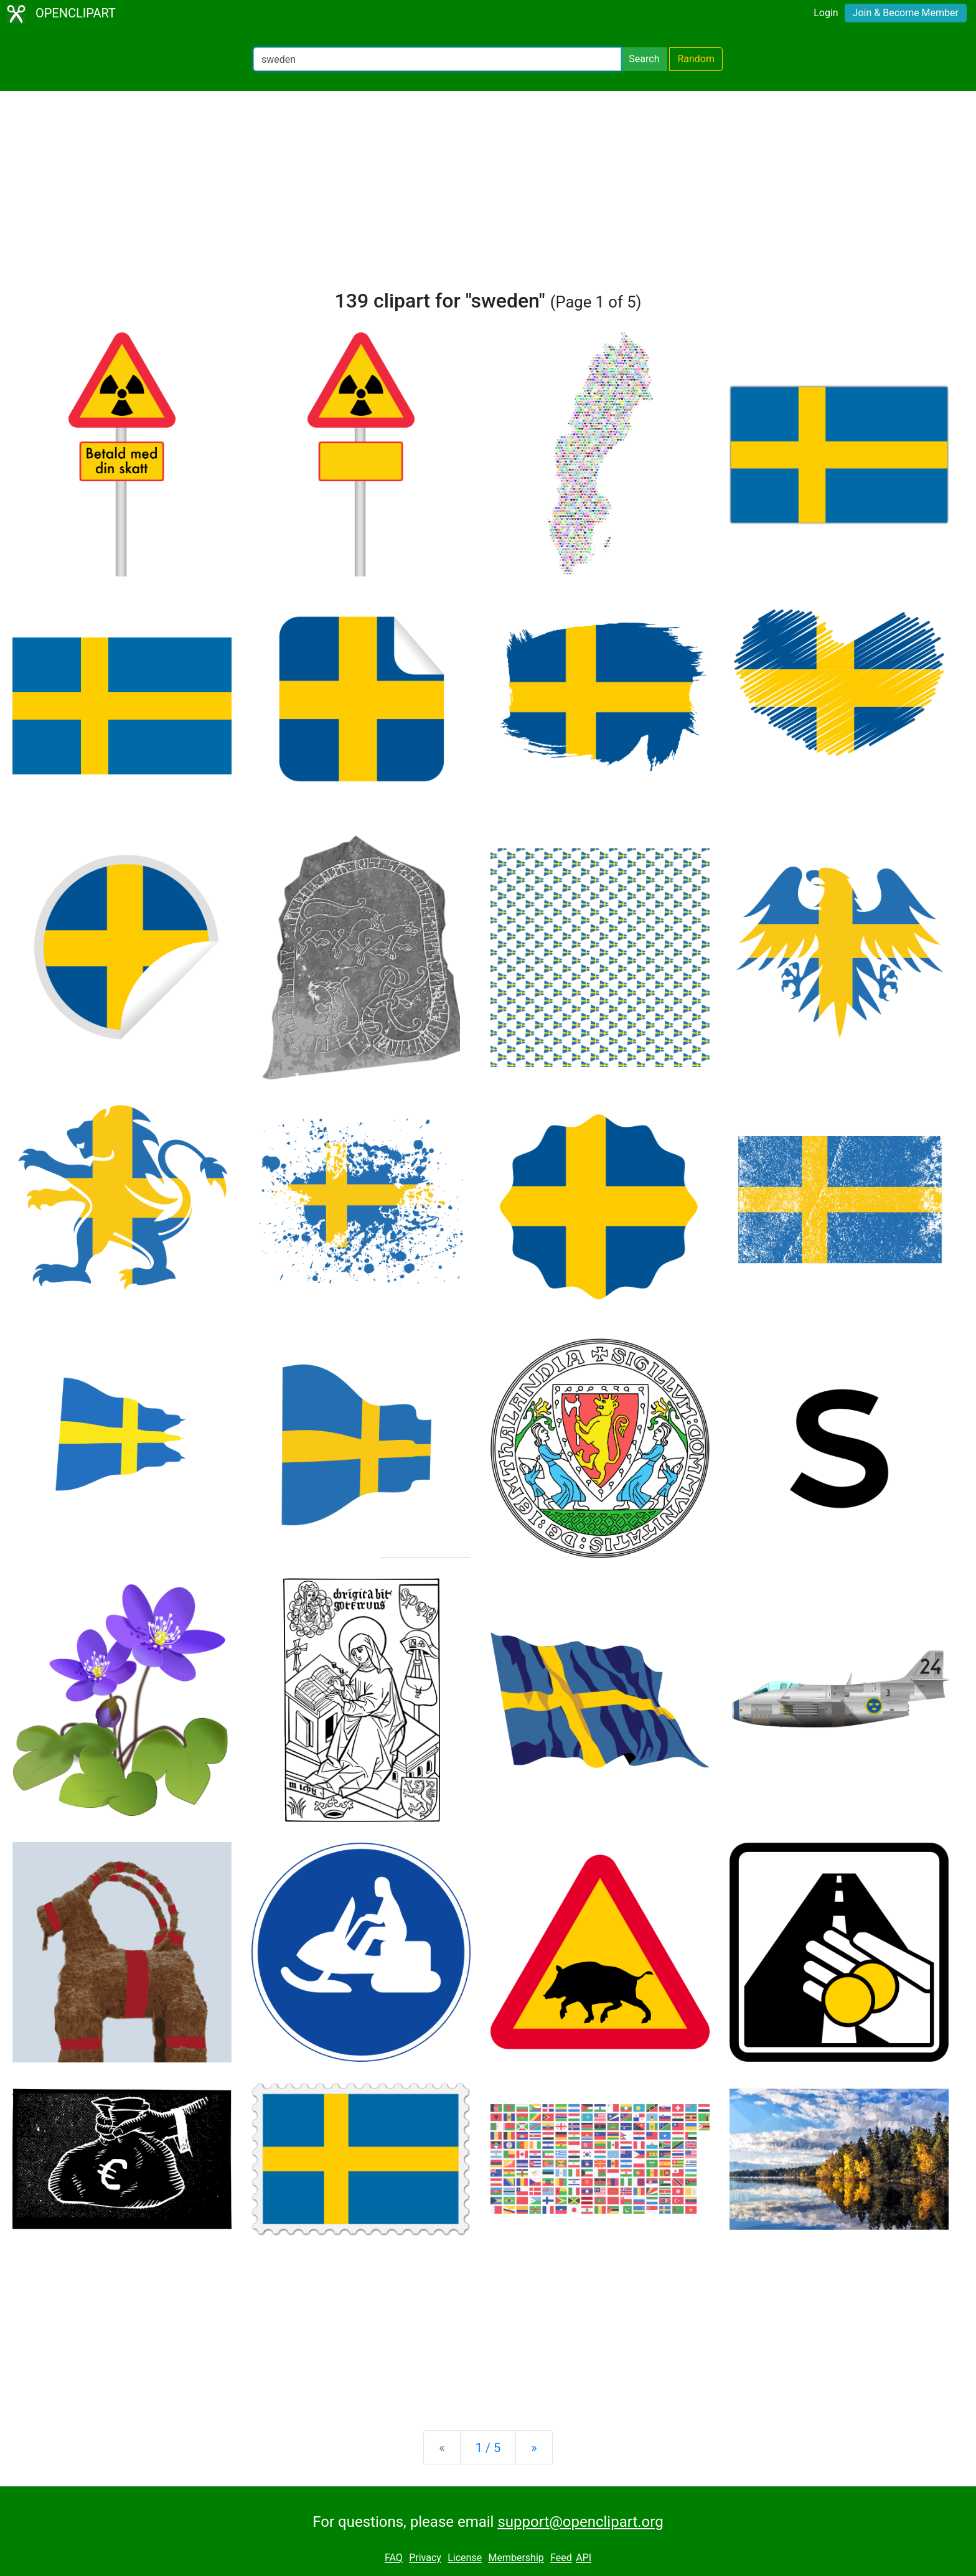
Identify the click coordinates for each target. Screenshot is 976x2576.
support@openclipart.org (580, 2522)
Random (696, 59)
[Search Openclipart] (437, 59)
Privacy (425, 2558)
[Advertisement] (488, 195)
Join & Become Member (906, 13)
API (583, 2558)
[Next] (533, 2447)
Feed (561, 2558)
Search (644, 59)
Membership (515, 2558)
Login (826, 13)
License (465, 2558)
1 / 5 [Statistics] (488, 2447)
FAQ (394, 2558)
